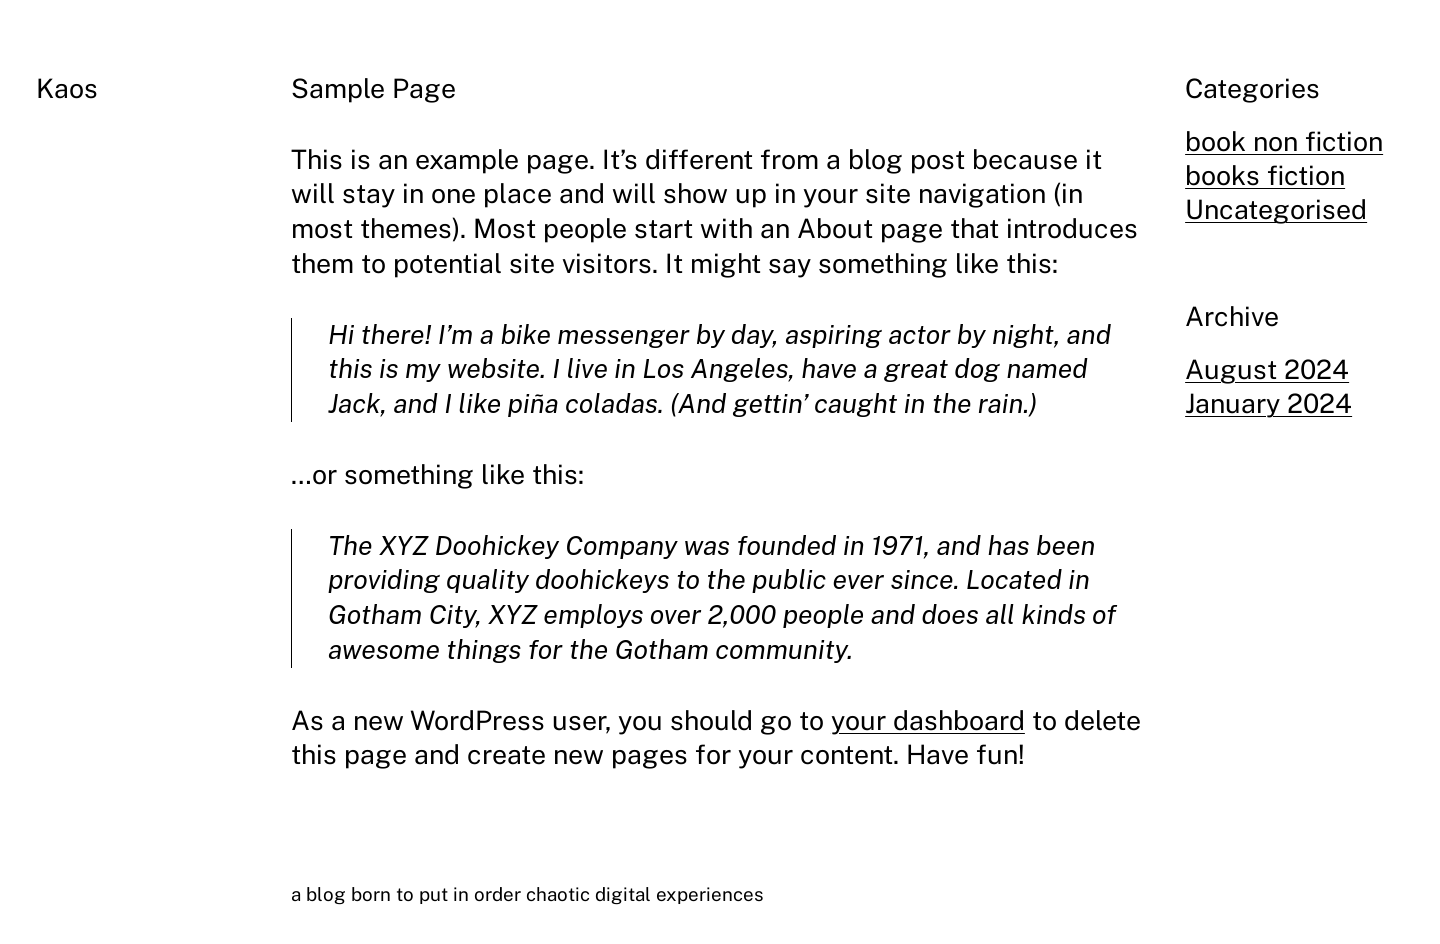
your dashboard (928, 720)
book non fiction (1284, 141)
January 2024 (1268, 403)
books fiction (1265, 175)
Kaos (67, 88)
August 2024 (1267, 369)
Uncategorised (1276, 209)
